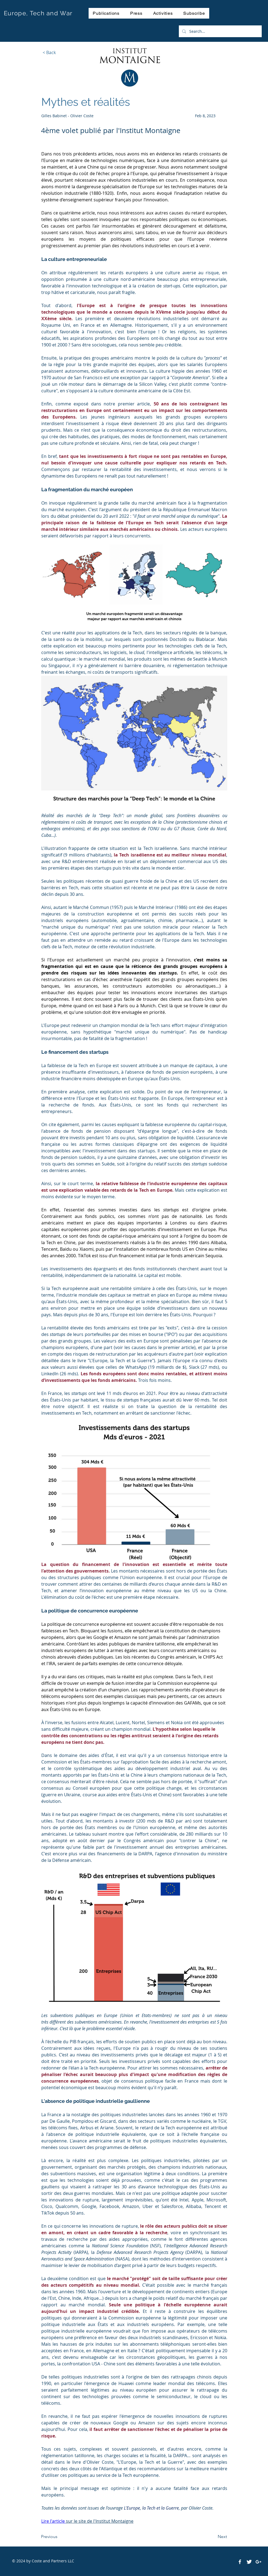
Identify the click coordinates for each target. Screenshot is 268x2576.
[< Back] (49, 52)
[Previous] (59, 2536)
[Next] (213, 2536)
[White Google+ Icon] (258, 2562)
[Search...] (219, 31)
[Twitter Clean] (249, 2562)
